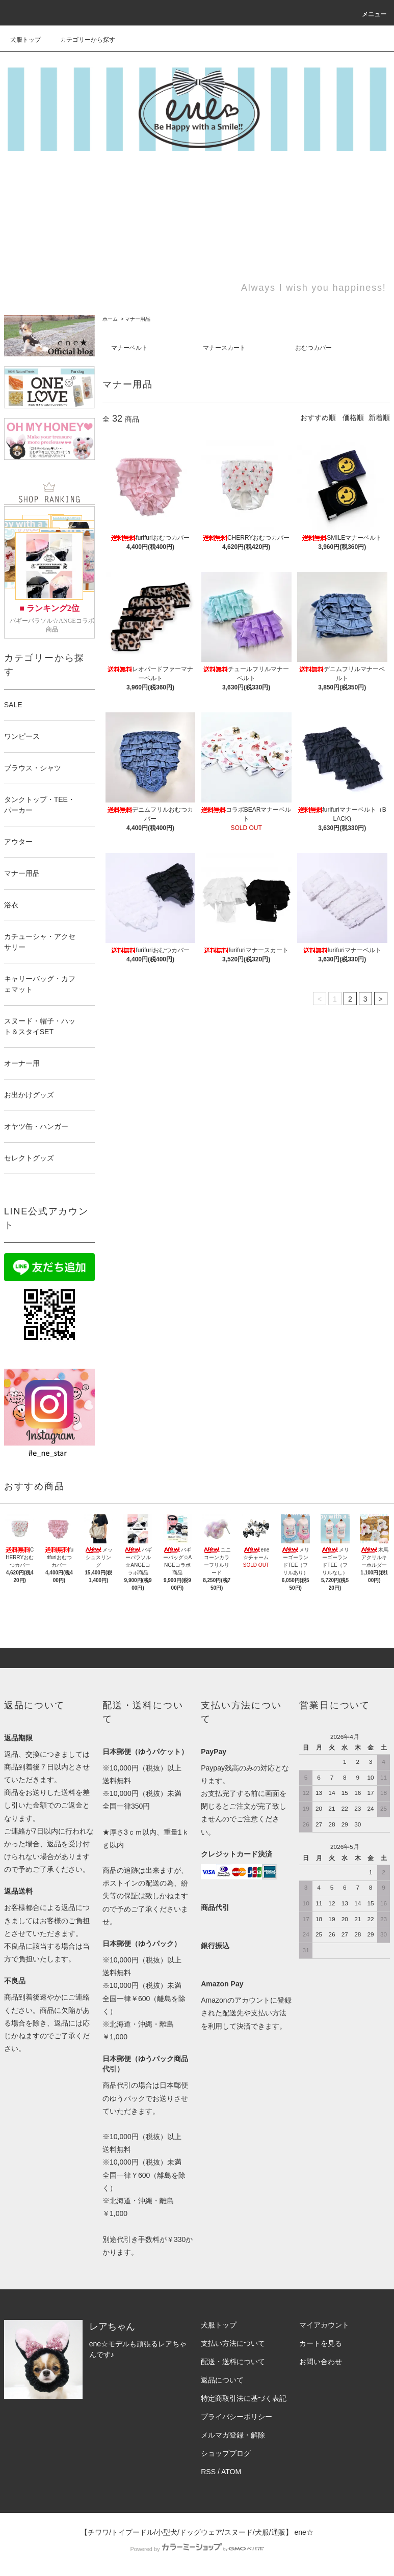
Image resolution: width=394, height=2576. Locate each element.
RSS (208, 2472)
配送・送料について (233, 2362)
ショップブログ (226, 2453)
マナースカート (224, 347)
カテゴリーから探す (81, 39)
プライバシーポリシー (236, 2417)
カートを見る (320, 2343)
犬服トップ (25, 39)
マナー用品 (137, 319)
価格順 (353, 417)
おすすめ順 (318, 417)
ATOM (231, 2472)
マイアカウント (324, 2325)
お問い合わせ (320, 2362)
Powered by (197, 2549)
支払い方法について (233, 2343)
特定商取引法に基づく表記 (243, 2398)
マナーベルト (129, 347)
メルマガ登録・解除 (233, 2435)
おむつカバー (313, 347)
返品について (222, 2380)
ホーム (110, 319)
